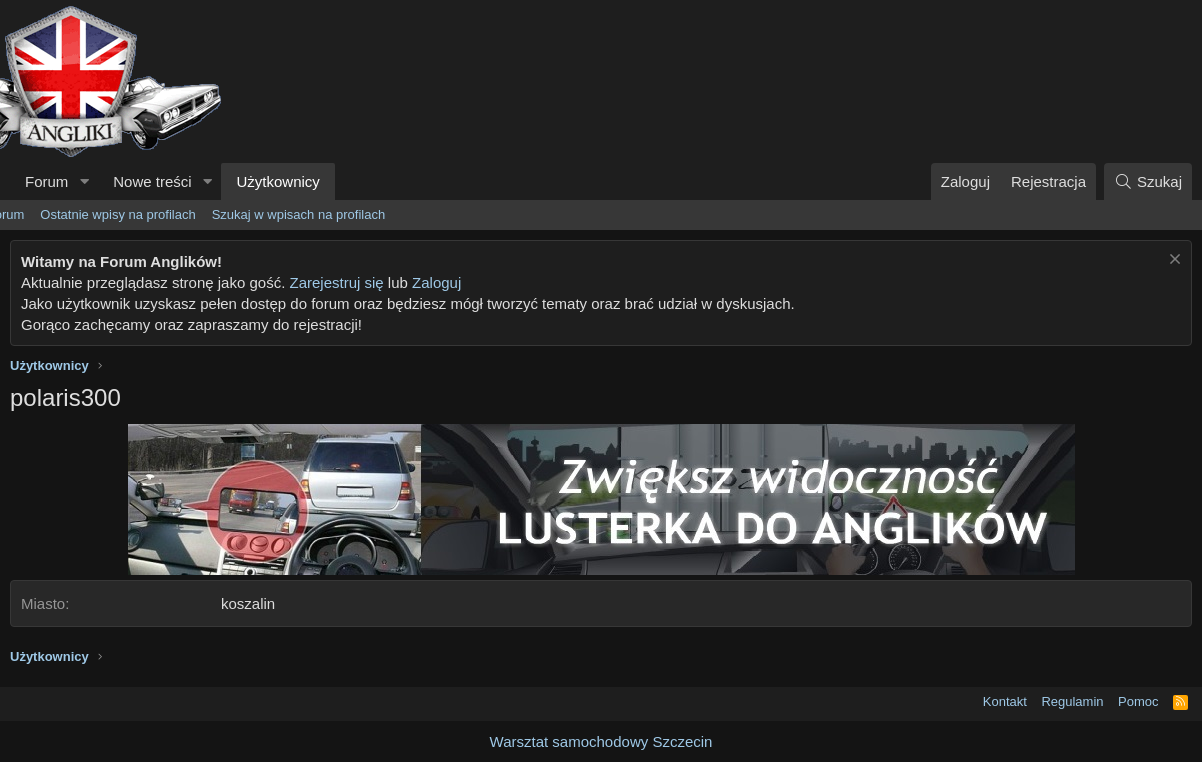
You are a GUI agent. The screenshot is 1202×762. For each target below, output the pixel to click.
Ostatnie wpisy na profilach (117, 214)
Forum (46, 181)
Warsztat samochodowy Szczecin (601, 741)
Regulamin (1072, 701)
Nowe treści (152, 181)
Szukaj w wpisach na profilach (298, 214)
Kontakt (1005, 701)
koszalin (248, 603)
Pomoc (1138, 701)
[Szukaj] (1148, 181)
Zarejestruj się (336, 282)
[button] (84, 181)
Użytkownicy (277, 181)
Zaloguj (436, 282)
